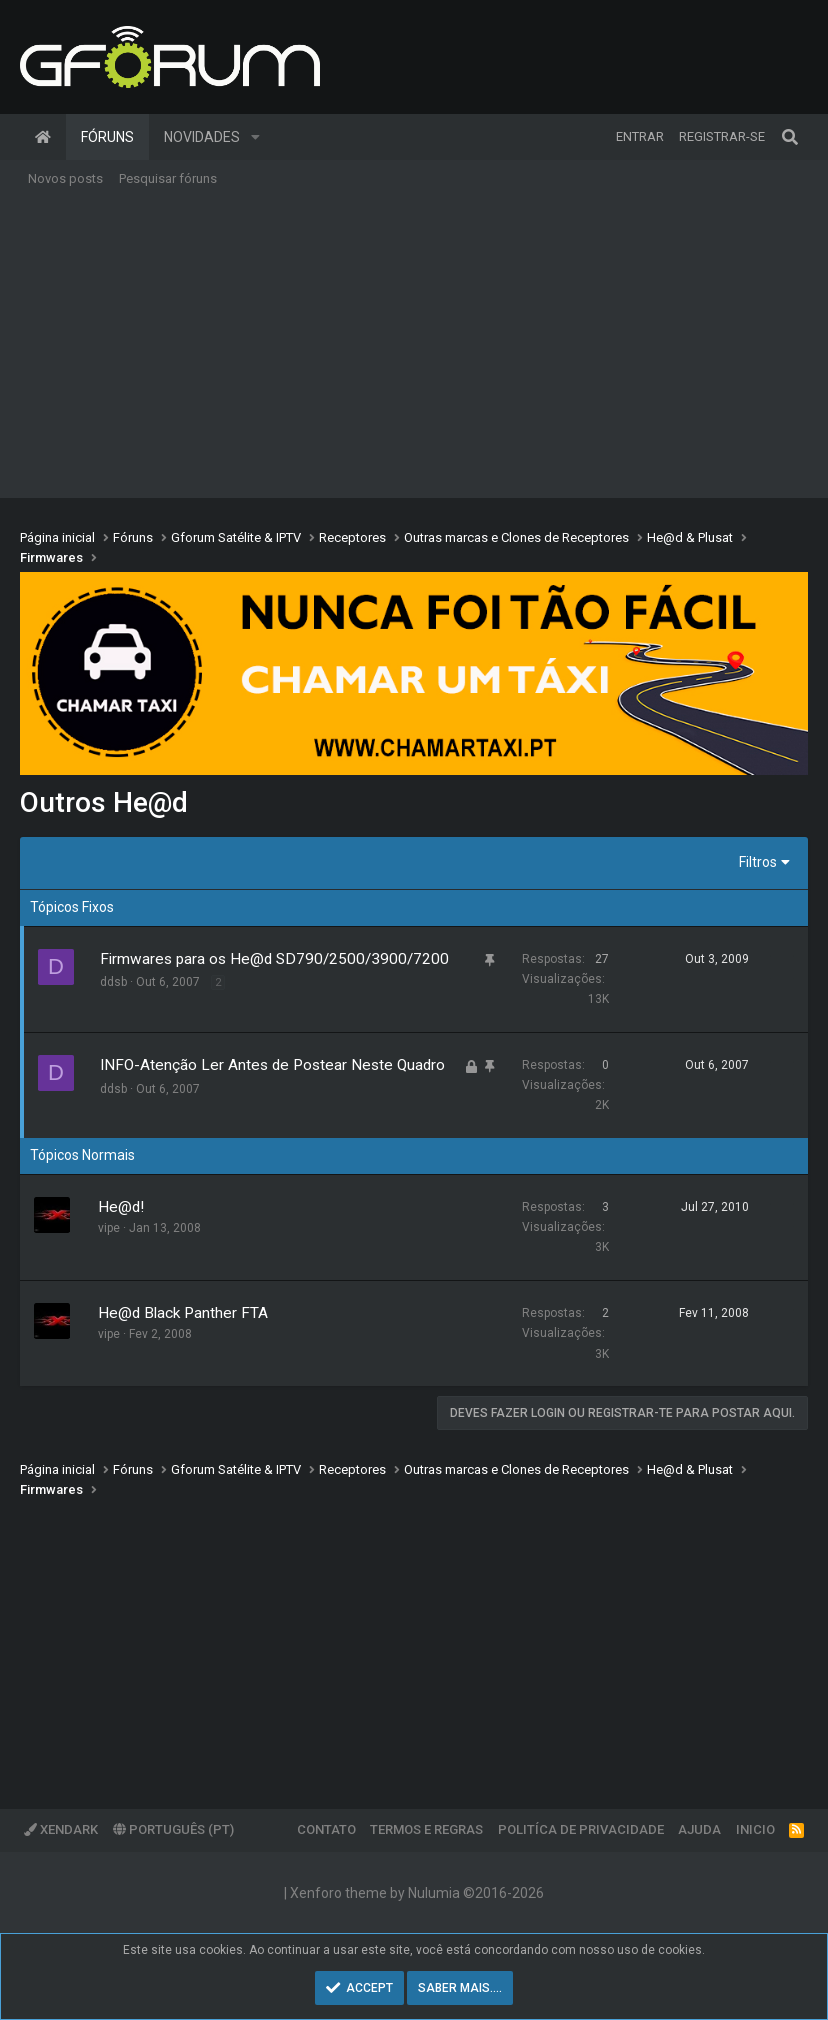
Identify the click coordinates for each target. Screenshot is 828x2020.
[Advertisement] (414, 348)
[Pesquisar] (790, 137)
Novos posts (65, 178)
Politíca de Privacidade (581, 1829)
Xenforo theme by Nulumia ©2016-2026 (417, 1893)
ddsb (113, 982)
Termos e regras (426, 1829)
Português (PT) (173, 1829)
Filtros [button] (758, 862)
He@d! (121, 1207)
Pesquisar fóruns (168, 178)
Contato (326, 1829)
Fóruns (107, 137)
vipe (109, 1228)
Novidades (202, 137)
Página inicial (43, 137)
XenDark (61, 1829)
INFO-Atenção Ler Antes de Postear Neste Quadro (272, 1065)
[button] (255, 137)
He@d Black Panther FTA (183, 1313)
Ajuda (699, 1829)
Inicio (755, 1829)
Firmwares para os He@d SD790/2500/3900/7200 (274, 959)
